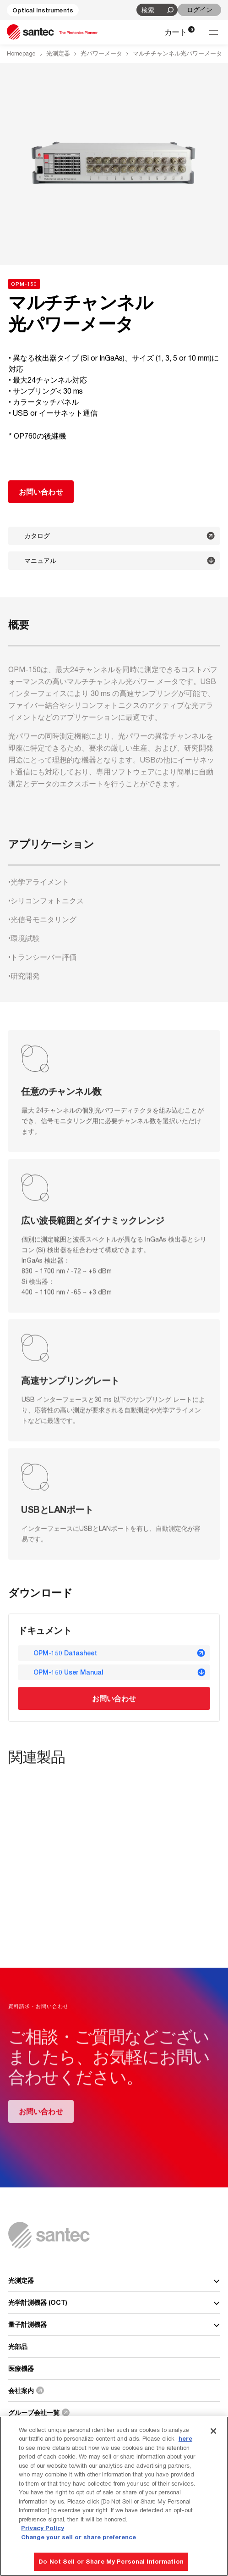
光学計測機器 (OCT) (114, 2302)
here (185, 2438)
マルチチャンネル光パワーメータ (177, 53)
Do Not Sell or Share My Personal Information (111, 2561)
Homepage (21, 53)
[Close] (213, 2431)
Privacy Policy (42, 2527)
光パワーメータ (101, 53)
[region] (114, 2496)
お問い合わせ (114, 1699)
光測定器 (58, 53)
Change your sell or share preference (78, 2537)
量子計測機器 (114, 2324)
